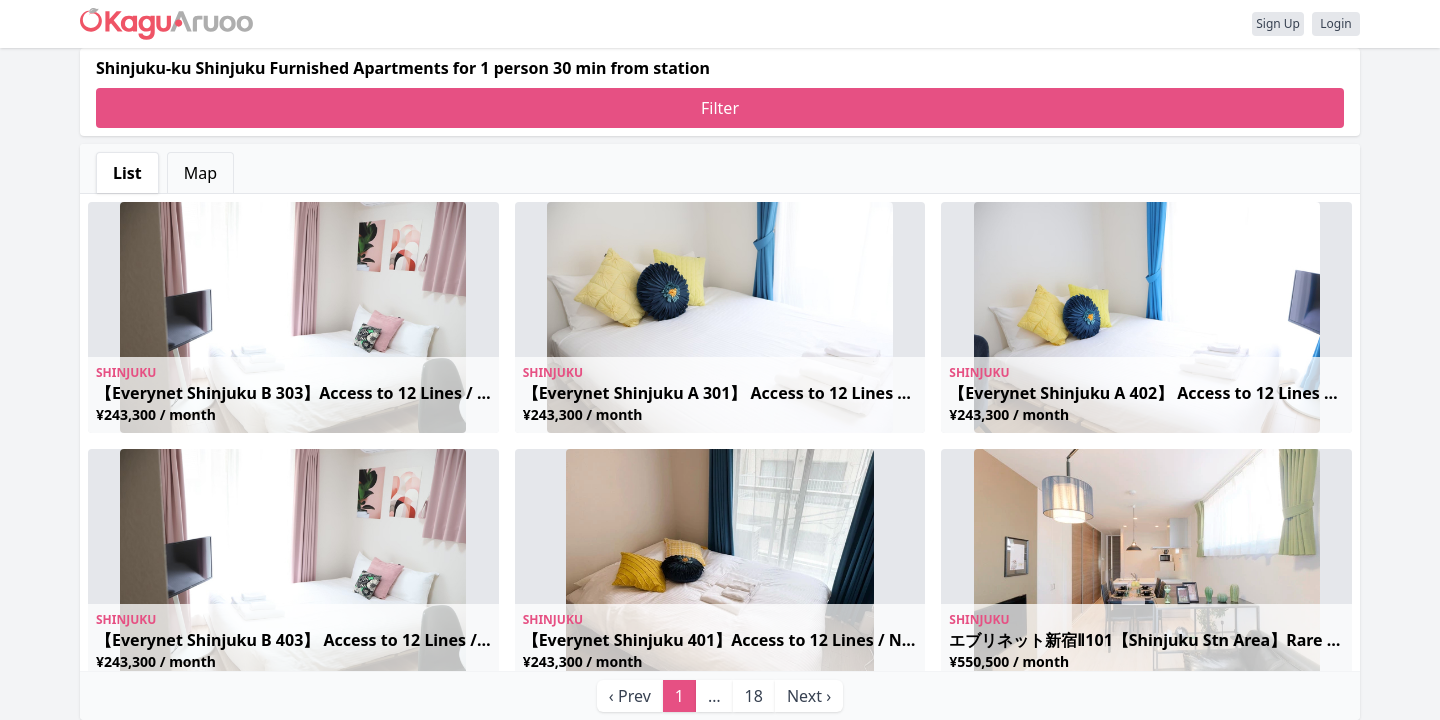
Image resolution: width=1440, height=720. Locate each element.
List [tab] (127, 173)
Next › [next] (809, 696)
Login (1335, 23)
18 (754, 696)
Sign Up (1278, 23)
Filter (720, 108)
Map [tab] (200, 173)
